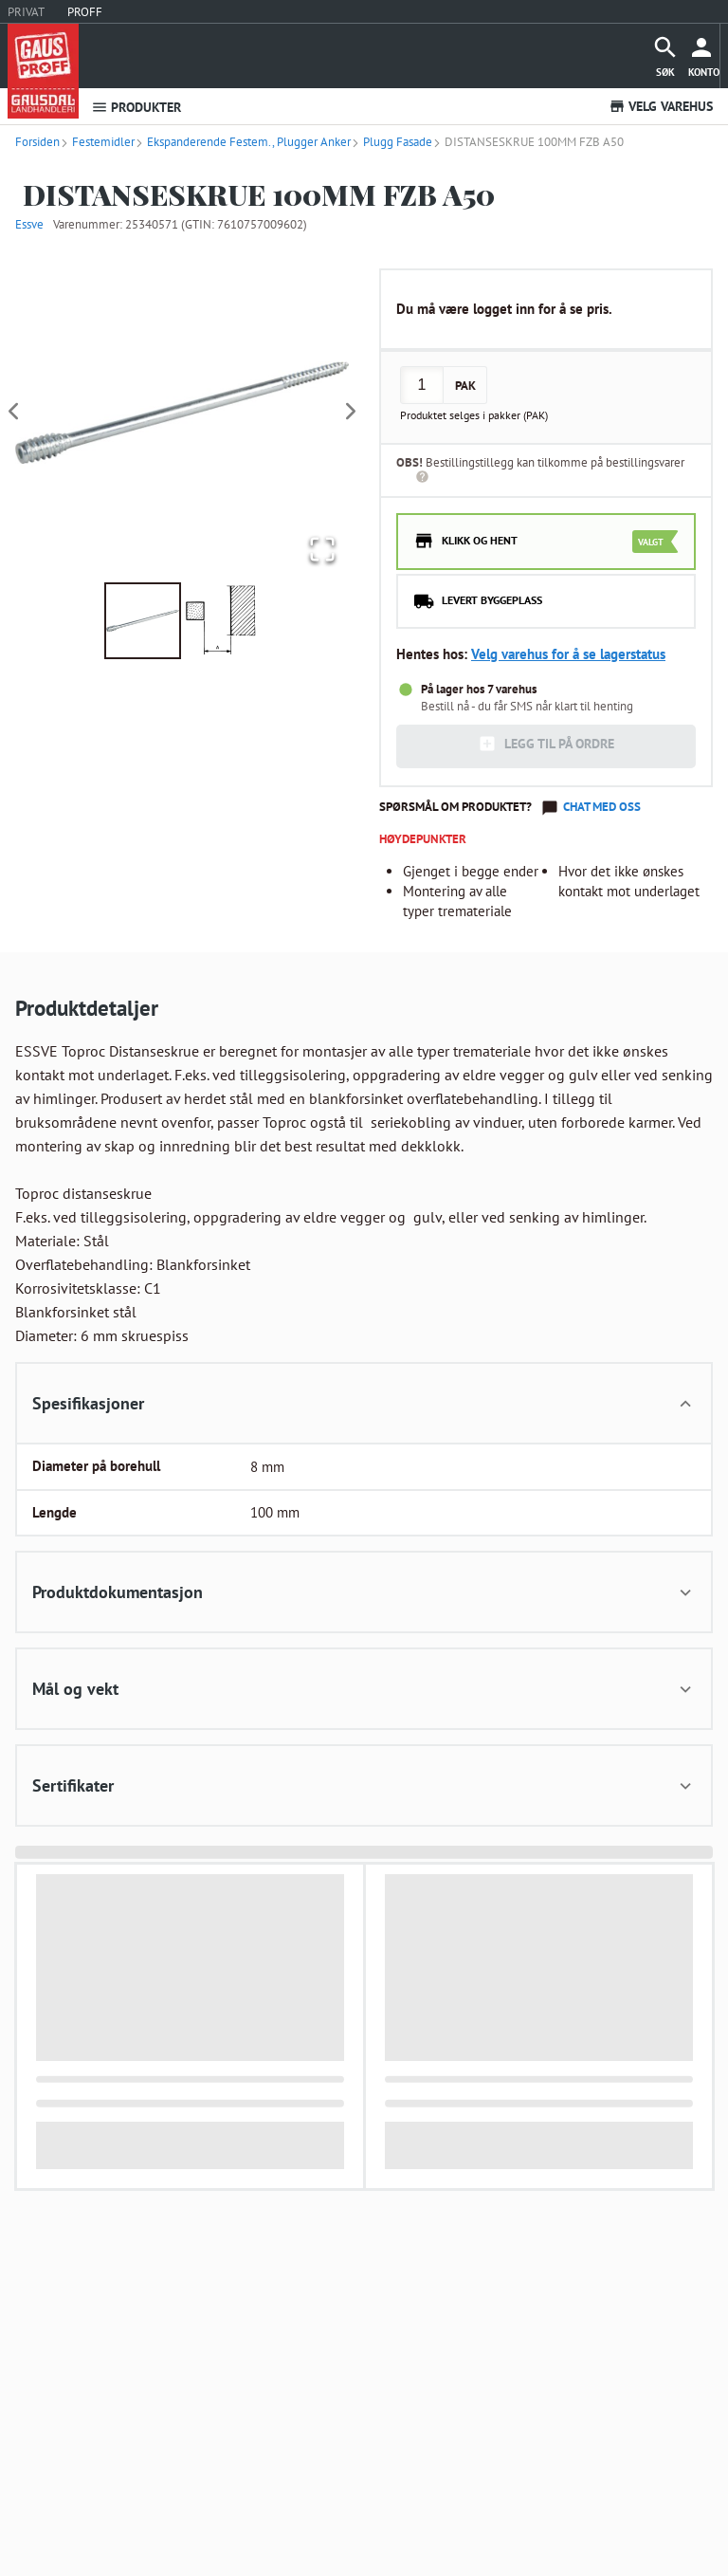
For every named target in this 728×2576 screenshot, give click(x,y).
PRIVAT (26, 12)
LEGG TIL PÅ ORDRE (546, 743)
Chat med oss (602, 807)
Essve (29, 224)
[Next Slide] (350, 412)
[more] (703, 56)
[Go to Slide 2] (221, 620)
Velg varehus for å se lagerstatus (568, 654)
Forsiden (37, 142)
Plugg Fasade (391, 142)
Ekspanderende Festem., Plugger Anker (243, 142)
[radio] (546, 541)
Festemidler (97, 142)
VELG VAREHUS (661, 106)
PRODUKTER (136, 107)
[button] (182, 413)
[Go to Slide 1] (142, 620)
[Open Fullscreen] (320, 550)
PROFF (84, 12)
